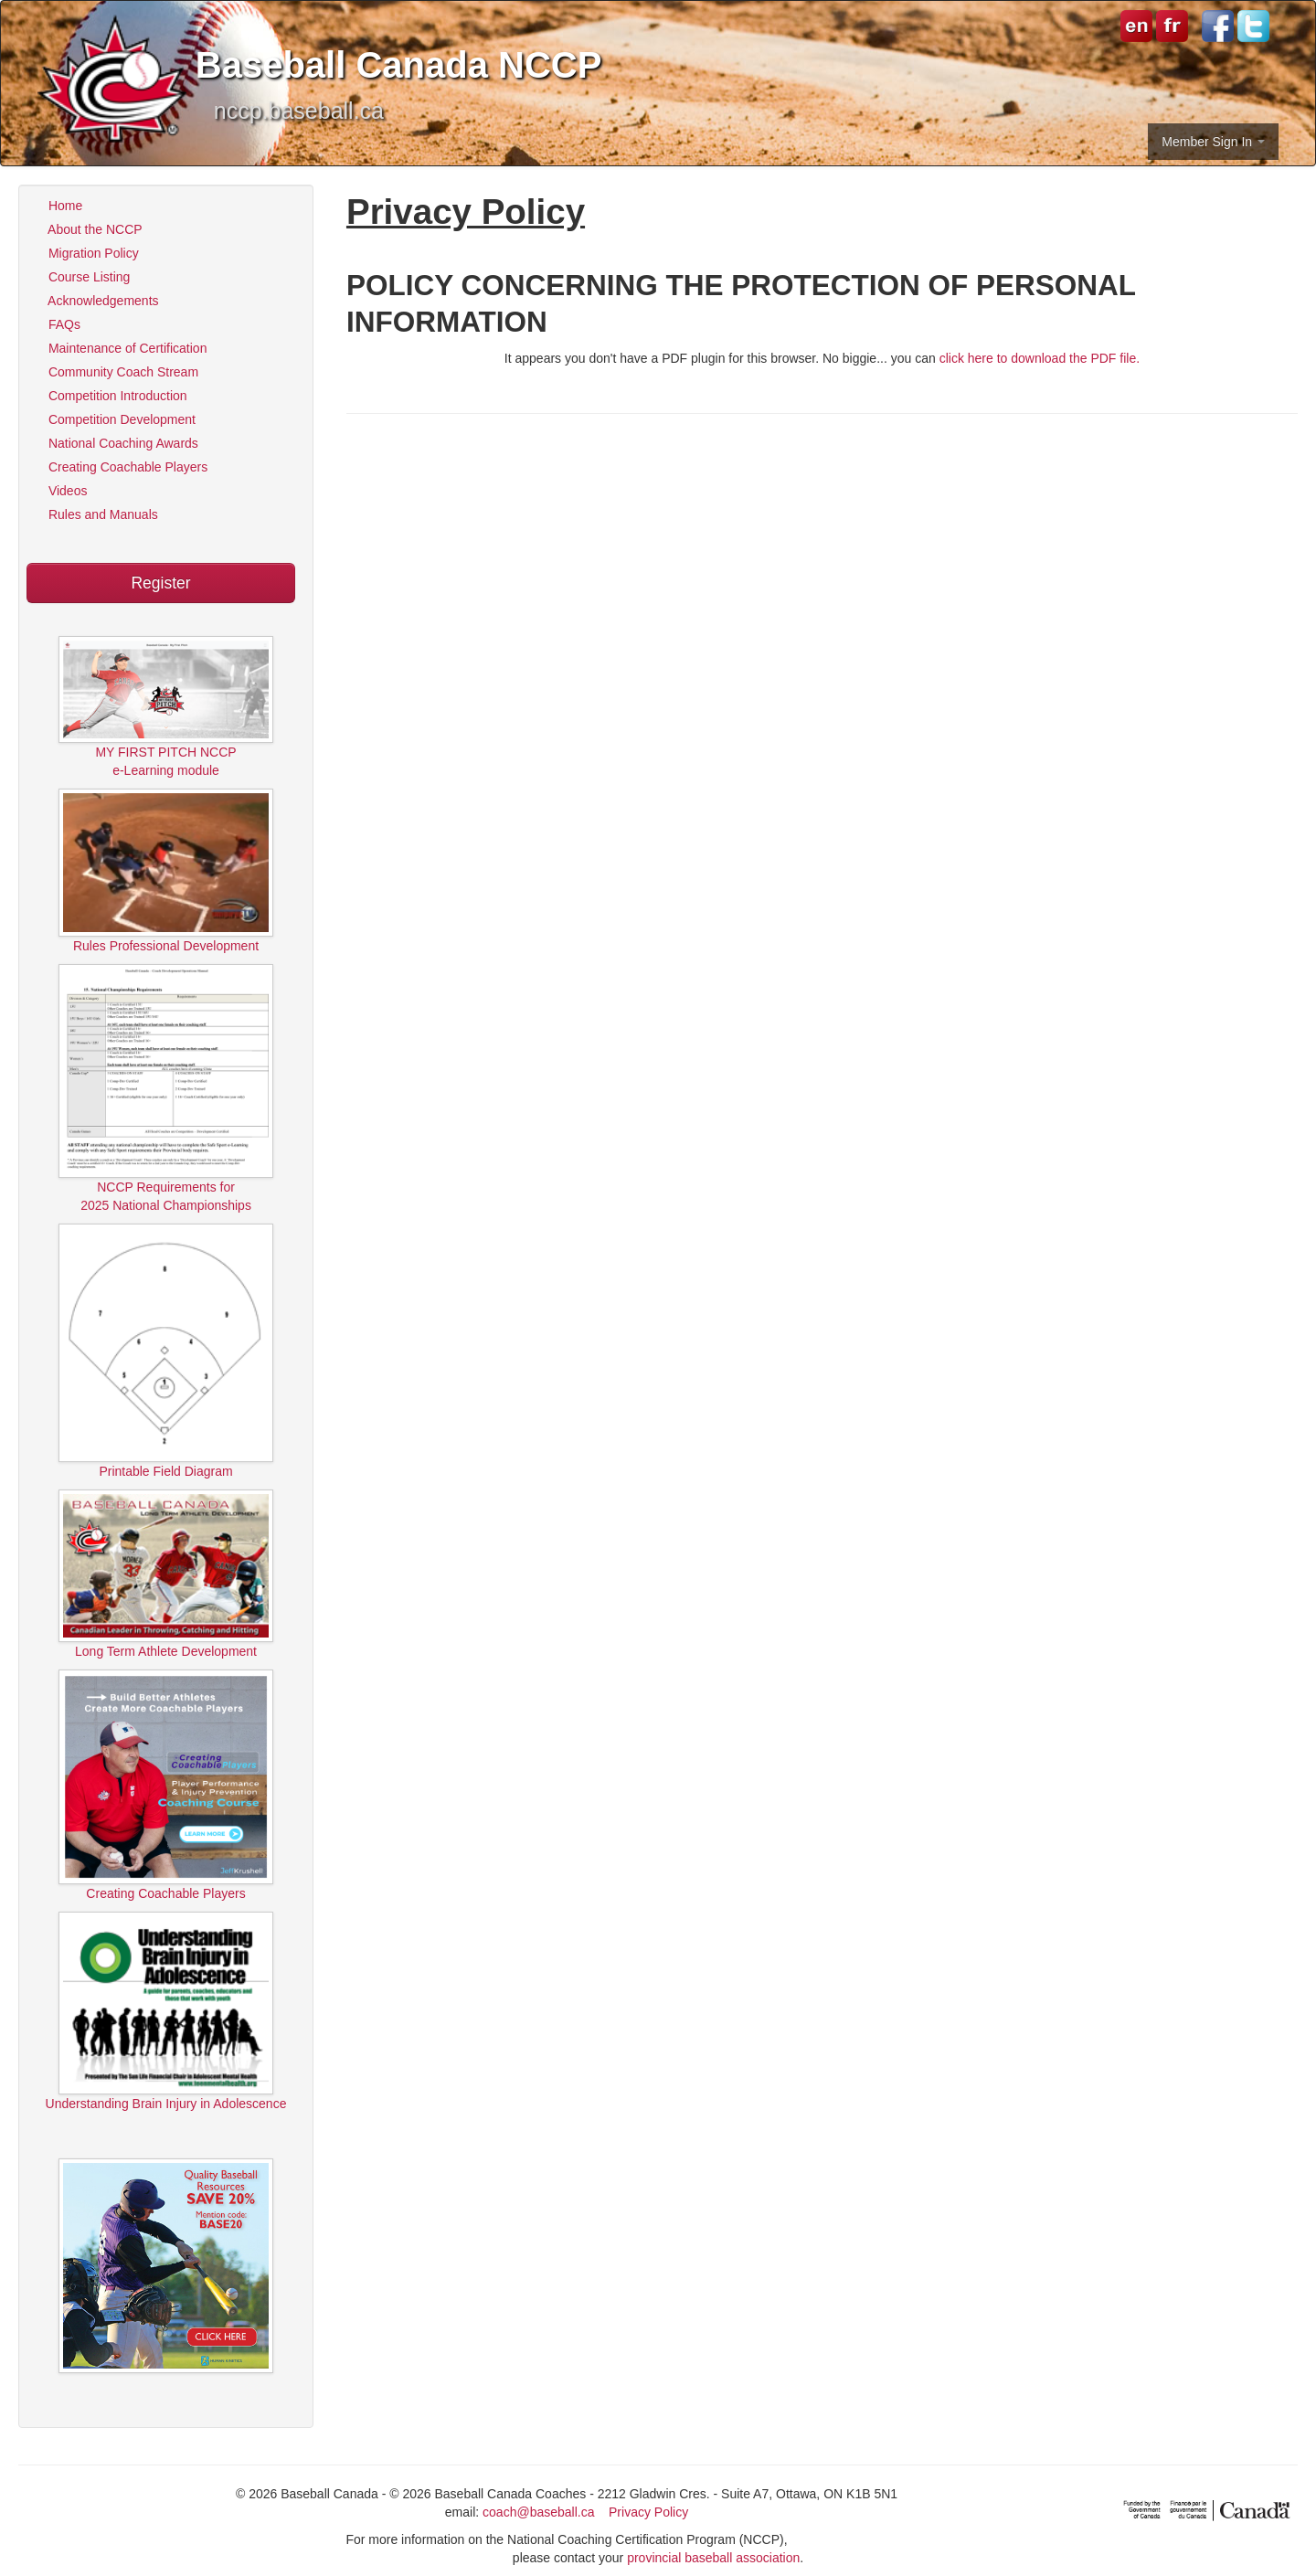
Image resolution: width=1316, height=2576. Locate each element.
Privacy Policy (648, 2512)
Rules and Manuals (95, 514)
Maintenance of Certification (120, 348)
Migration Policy (86, 253)
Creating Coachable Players (120, 467)
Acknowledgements (96, 300)
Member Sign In (1213, 141)
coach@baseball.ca (538, 2512)
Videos (60, 490)
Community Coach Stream (115, 372)
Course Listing (81, 277)
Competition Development (114, 419)
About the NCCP (88, 229)
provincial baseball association (713, 2557)
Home (57, 205)
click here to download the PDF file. (1039, 358)
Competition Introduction (110, 395)
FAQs (56, 324)
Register (160, 583)
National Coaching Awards (115, 443)
